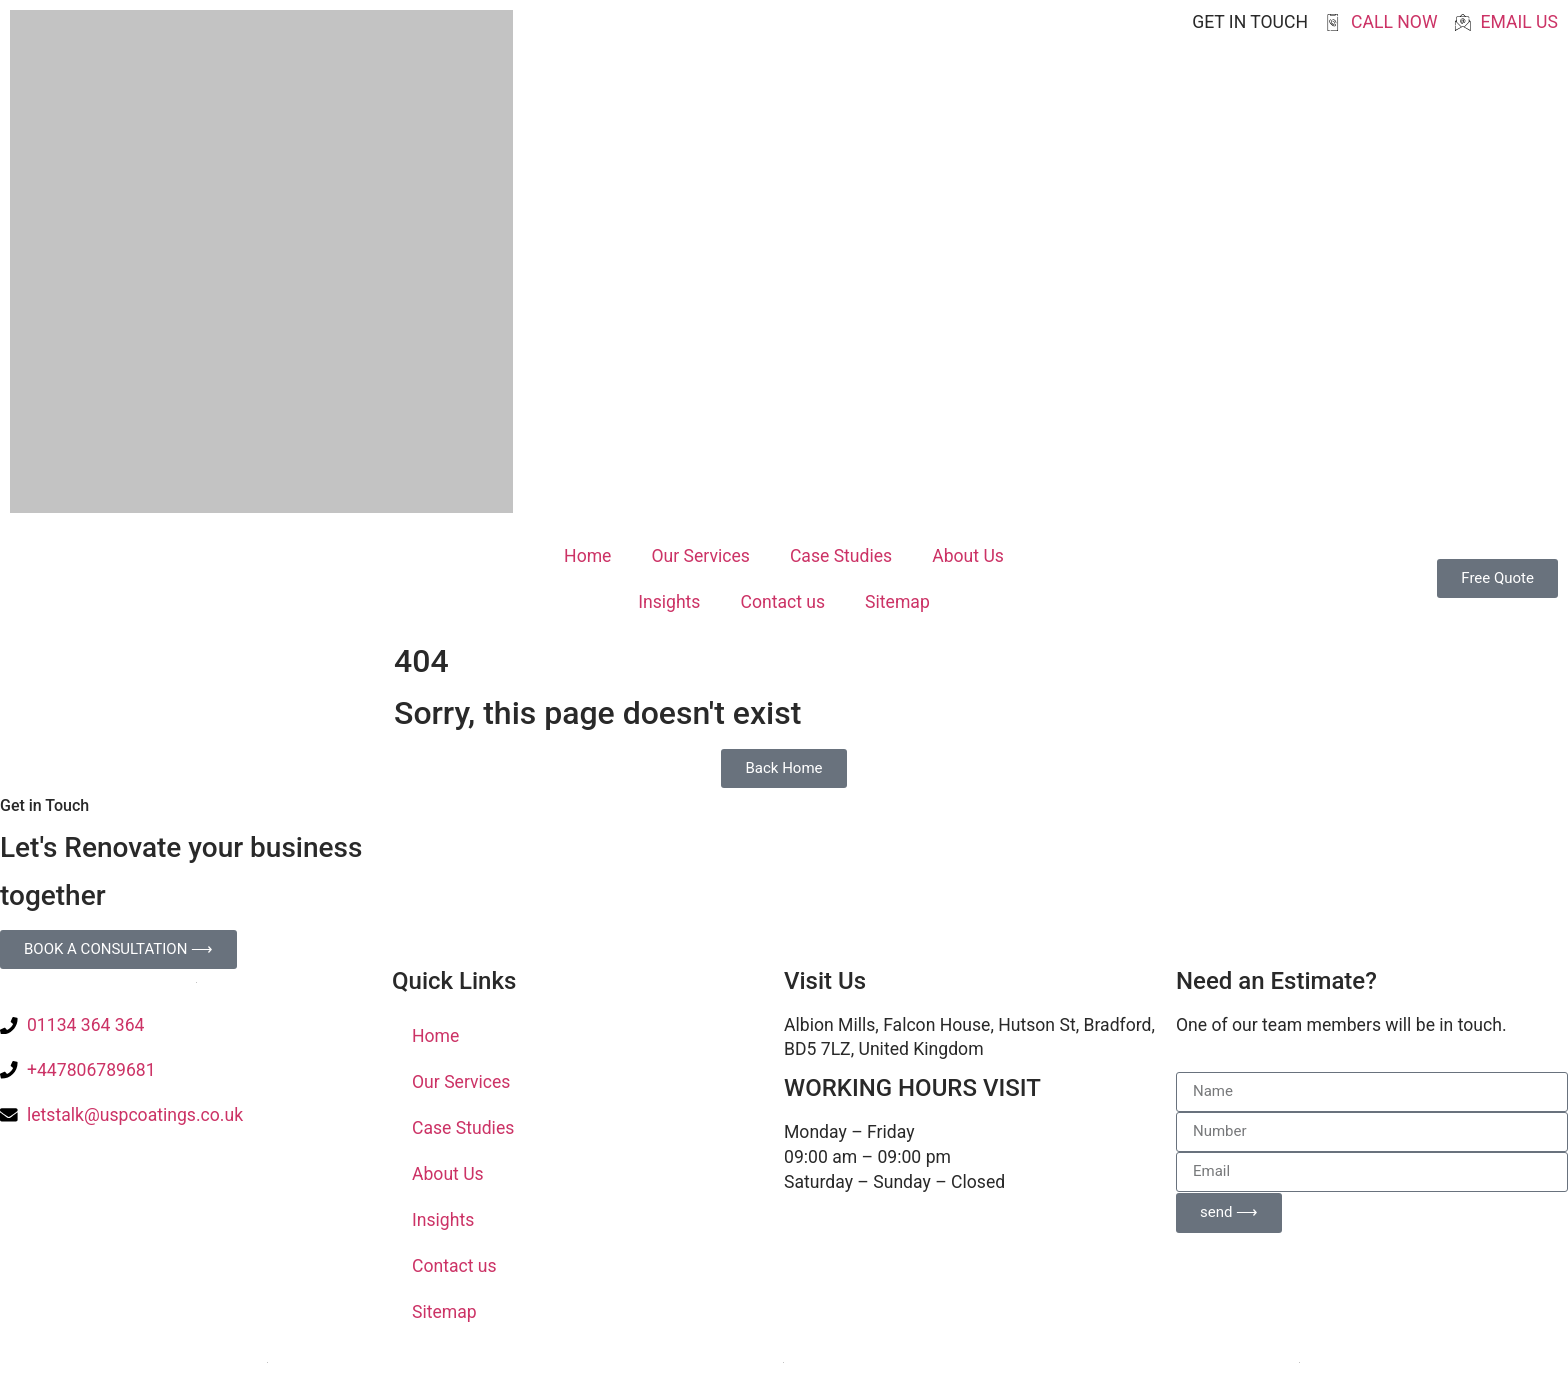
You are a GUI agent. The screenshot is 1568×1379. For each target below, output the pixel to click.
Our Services (700, 556)
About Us (968, 556)
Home (587, 556)
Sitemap (897, 602)
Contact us (782, 602)
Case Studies (841, 556)
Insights (669, 602)
